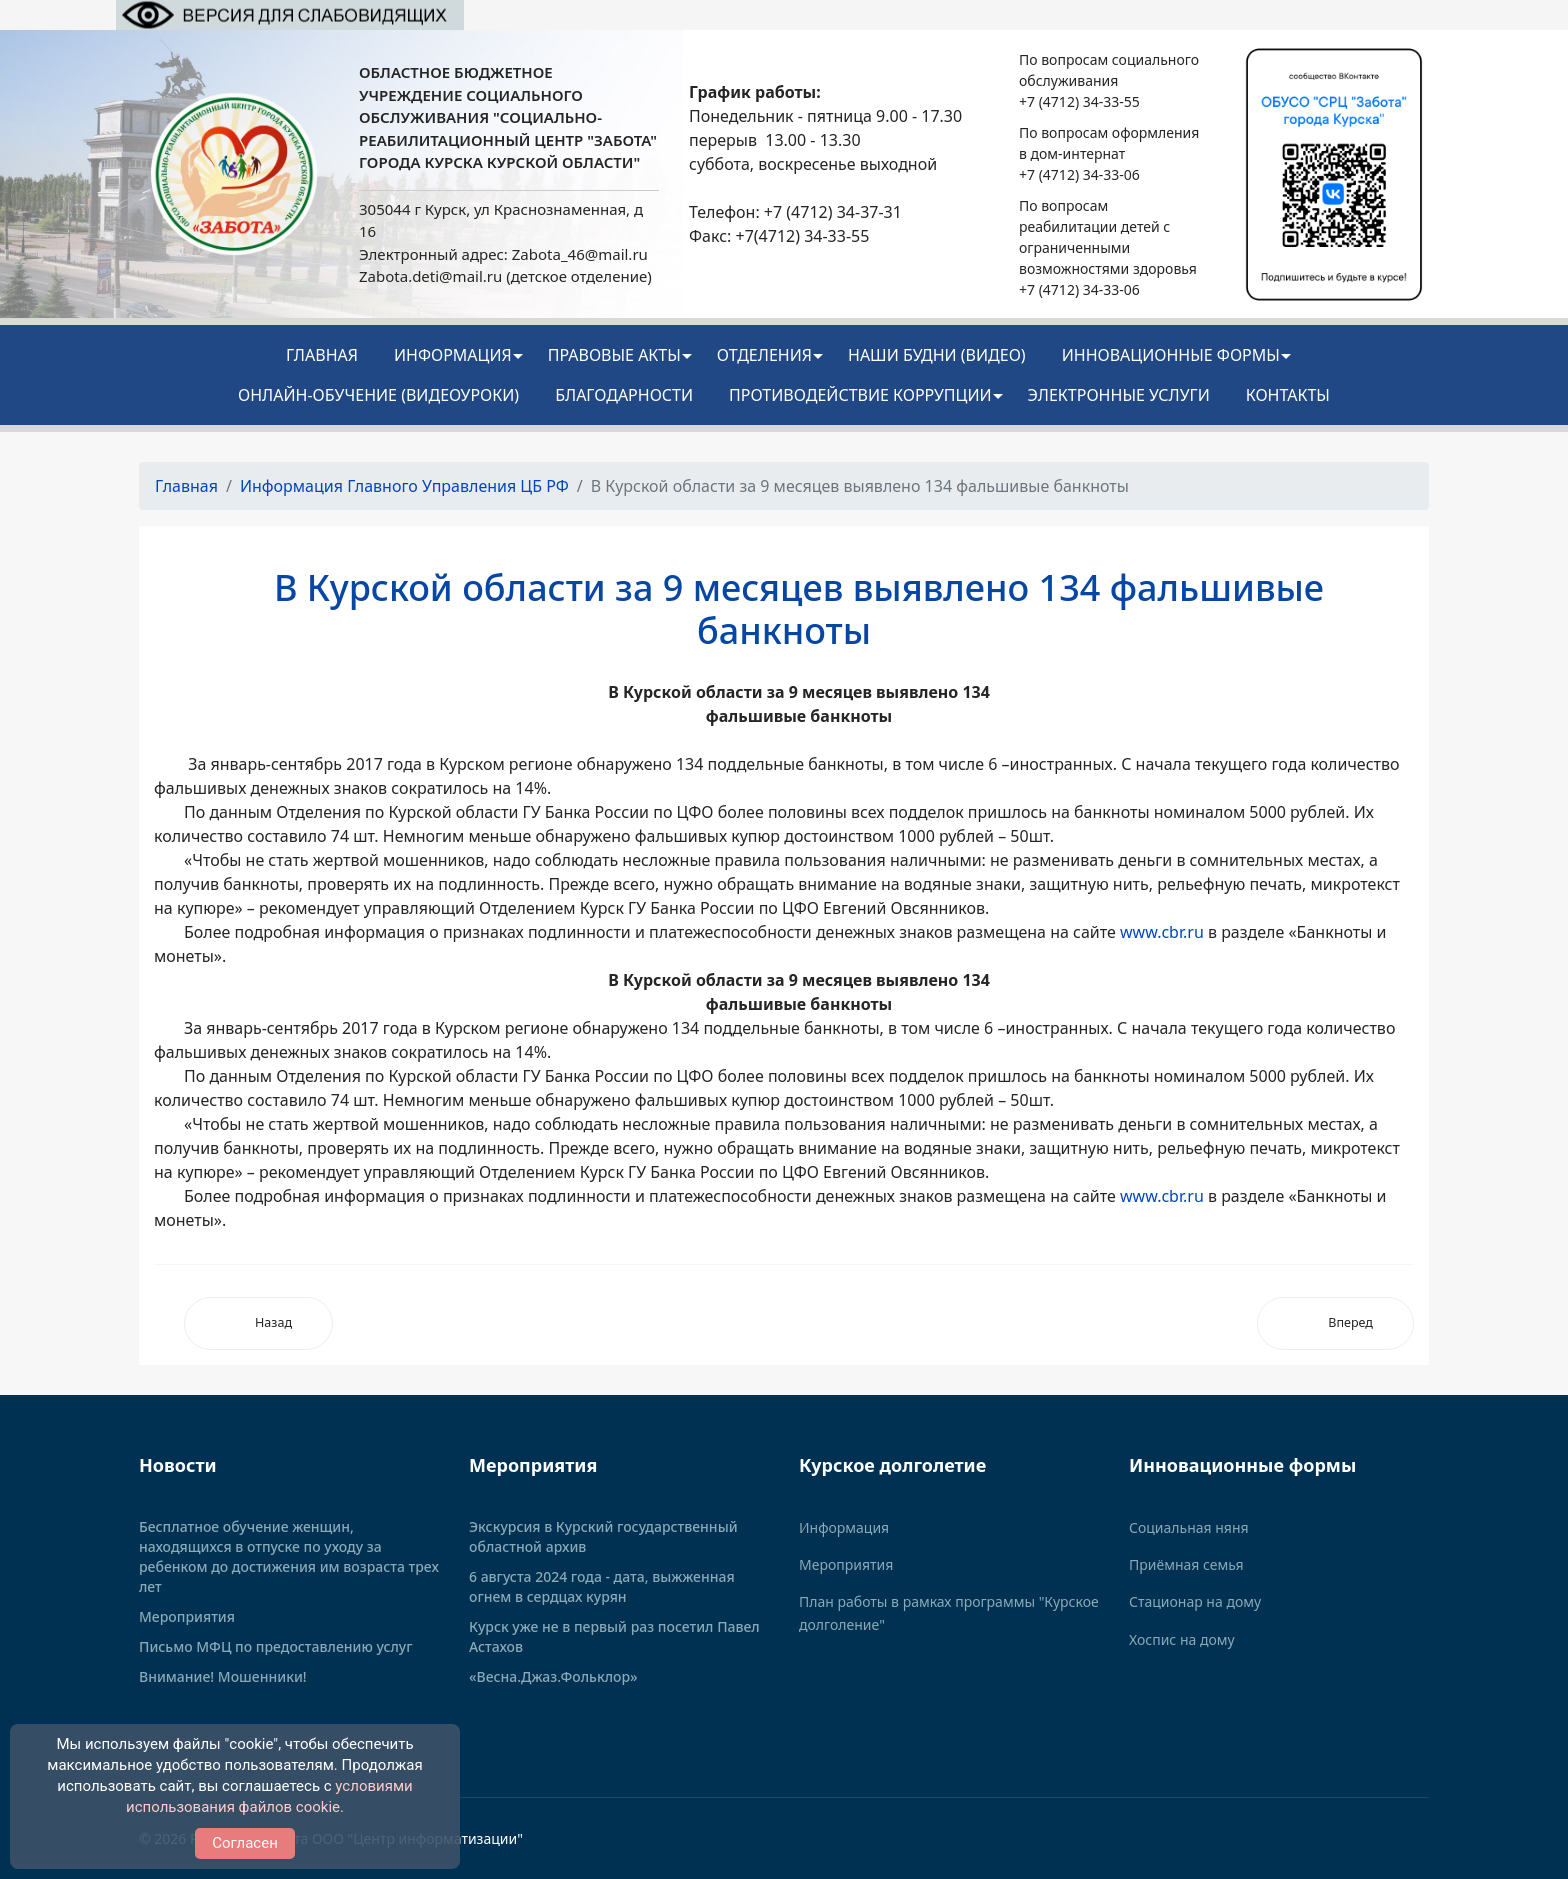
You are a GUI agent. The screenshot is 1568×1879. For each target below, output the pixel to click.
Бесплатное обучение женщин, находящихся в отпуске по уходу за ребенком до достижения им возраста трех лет (289, 1556)
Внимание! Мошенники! (223, 1676)
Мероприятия (187, 1616)
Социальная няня (1189, 1527)
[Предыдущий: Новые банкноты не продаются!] (258, 1323)
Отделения (764, 355)
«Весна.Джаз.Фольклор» (553, 1676)
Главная (322, 355)
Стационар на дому (1195, 1601)
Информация (453, 355)
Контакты (1288, 395)
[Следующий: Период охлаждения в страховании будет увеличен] (1335, 1323)
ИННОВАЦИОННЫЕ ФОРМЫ (1171, 355)
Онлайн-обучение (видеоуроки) (378, 395)
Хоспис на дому (1182, 1639)
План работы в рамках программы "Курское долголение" (949, 1612)
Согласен (245, 1843)
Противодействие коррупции (860, 395)
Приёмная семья (1186, 1564)
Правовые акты (614, 355)
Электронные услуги (1119, 395)
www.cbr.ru (1162, 932)
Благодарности (624, 395)
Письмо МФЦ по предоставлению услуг (276, 1646)
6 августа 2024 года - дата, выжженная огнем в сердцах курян (602, 1586)
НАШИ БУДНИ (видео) (937, 355)
